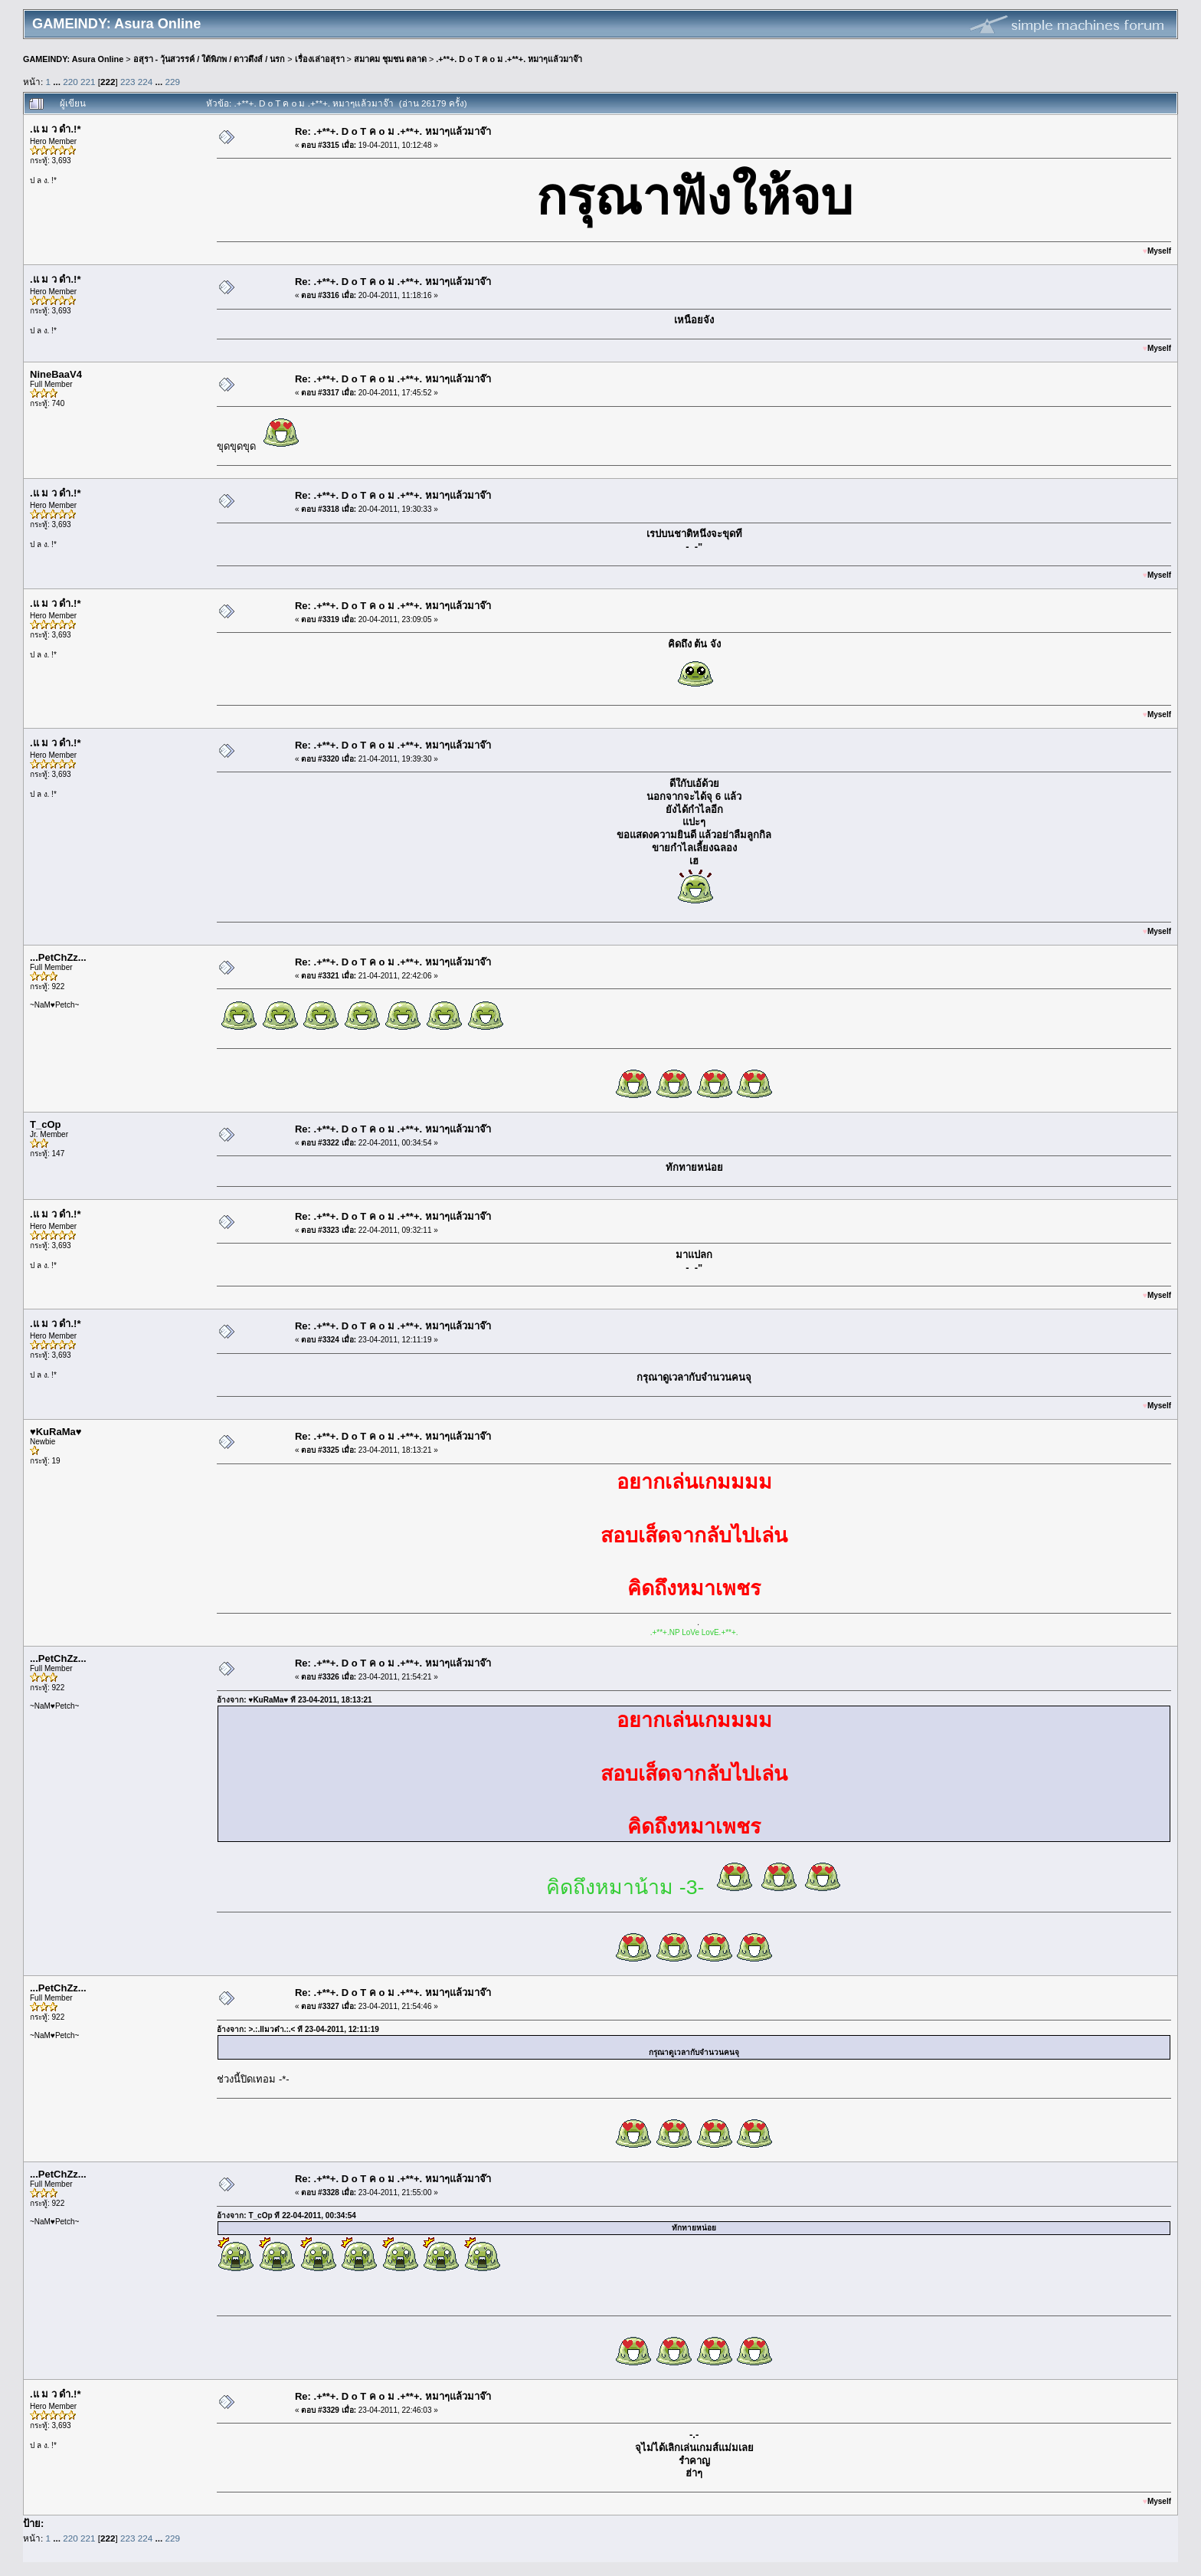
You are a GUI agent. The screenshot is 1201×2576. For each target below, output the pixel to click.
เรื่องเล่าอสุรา (320, 59)
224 (145, 82)
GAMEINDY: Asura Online (73, 59)
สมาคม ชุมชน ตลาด (390, 59)
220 (70, 82)
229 (173, 82)
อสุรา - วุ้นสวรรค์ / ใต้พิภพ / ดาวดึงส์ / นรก (209, 59)
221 (88, 82)
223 (128, 82)
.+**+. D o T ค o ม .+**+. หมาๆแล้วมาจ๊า (509, 59)
